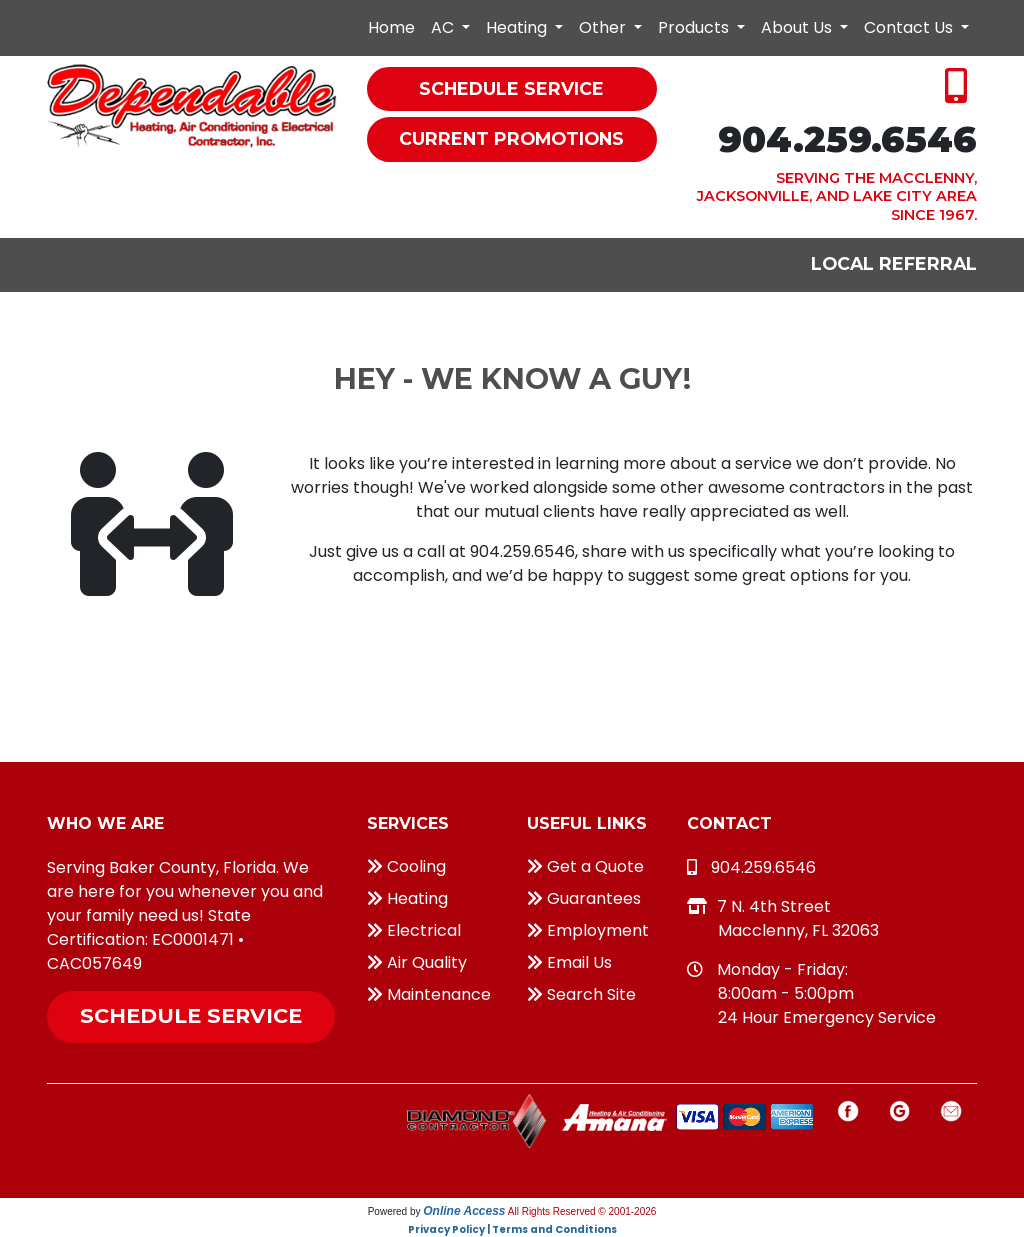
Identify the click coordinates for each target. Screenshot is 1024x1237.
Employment (588, 930)
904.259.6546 (847, 139)
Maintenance (429, 994)
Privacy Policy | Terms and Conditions (512, 1229)
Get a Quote (585, 866)
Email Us (569, 962)
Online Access (464, 1211)
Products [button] (695, 27)
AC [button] (444, 27)
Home (391, 27)
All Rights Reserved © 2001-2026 (582, 1211)
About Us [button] (798, 27)
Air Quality (417, 962)
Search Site (581, 994)
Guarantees (584, 898)
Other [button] (604, 27)
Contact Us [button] (910, 27)
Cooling (406, 866)
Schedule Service (191, 1015)
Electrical (414, 930)
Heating (407, 898)
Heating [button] (518, 27)
